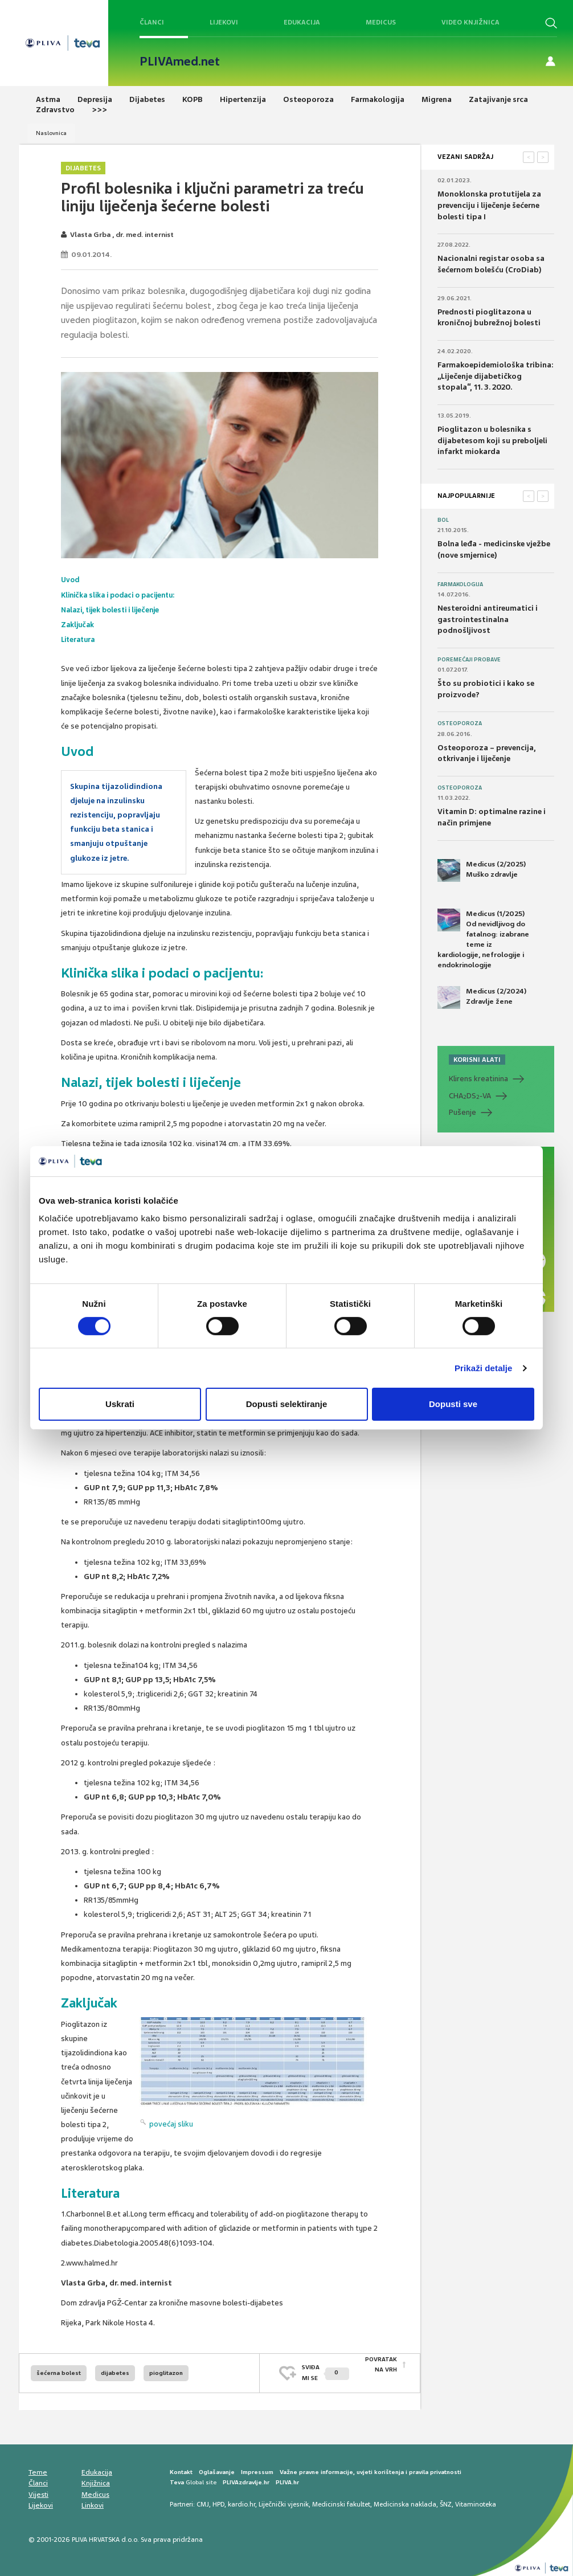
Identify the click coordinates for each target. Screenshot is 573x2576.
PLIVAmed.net (180, 61)
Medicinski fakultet (341, 2501)
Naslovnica (51, 133)
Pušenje (462, 1112)
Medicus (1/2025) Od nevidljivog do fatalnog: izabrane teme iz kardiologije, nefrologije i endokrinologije (483, 939)
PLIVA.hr (287, 2479)
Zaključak (78, 623)
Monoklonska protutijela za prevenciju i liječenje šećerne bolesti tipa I (489, 205)
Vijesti (38, 2491)
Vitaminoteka (475, 2501)
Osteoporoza (459, 723)
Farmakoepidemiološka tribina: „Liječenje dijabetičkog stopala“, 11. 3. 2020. (495, 376)
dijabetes (115, 2370)
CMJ (203, 2501)
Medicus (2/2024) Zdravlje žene (481, 997)
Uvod (71, 579)
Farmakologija (460, 584)
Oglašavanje (217, 2469)
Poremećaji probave (469, 659)
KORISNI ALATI (477, 1060)
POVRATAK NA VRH (381, 2369)
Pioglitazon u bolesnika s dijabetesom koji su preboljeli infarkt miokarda (492, 440)
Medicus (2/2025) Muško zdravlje (481, 870)
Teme (37, 2469)
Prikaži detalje (484, 1368)
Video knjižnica (470, 22)
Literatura (80, 637)
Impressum (257, 2469)
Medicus (381, 22)
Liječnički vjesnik (284, 2501)
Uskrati (119, 1404)
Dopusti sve (453, 1404)
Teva (177, 2479)
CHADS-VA (470, 1096)
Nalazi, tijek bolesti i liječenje (115, 609)
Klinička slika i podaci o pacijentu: (124, 594)
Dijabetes (83, 168)
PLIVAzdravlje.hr (246, 2479)
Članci (152, 22)
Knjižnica (95, 2480)
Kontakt (181, 2469)
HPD (218, 2501)
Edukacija (302, 22)
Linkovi (92, 2502)
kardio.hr (241, 2501)
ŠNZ (446, 2501)
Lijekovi (224, 22)
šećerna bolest (58, 2370)
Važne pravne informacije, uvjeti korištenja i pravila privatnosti (370, 2469)
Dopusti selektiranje (287, 1404)
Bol (443, 520)
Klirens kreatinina (478, 1078)
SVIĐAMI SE (325, 2369)
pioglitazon (166, 2370)
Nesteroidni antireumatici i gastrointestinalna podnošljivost (487, 619)
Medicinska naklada (405, 2501)
